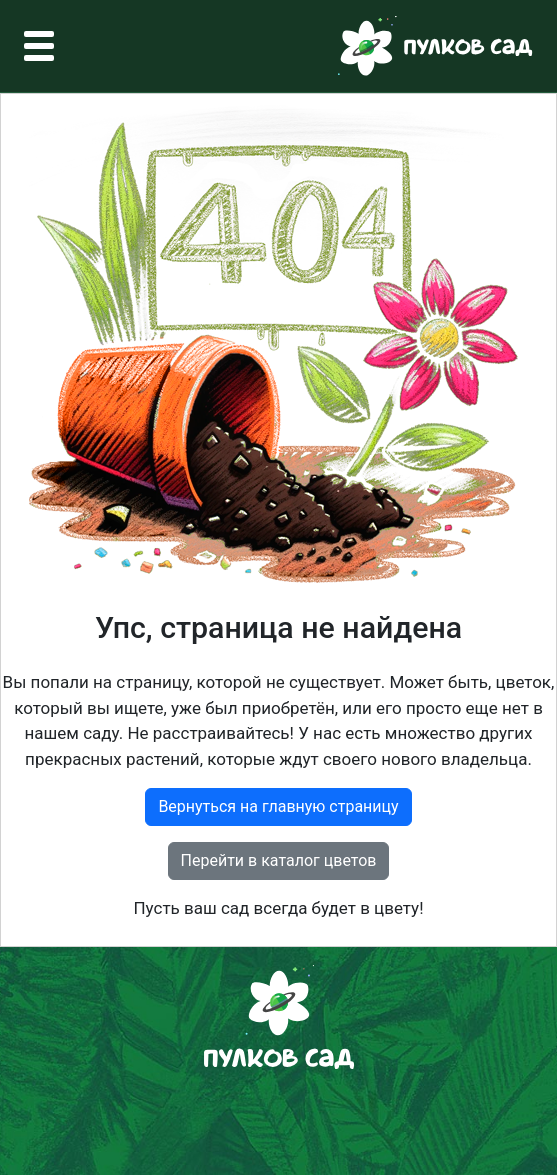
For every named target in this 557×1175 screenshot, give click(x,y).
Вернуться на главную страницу (278, 806)
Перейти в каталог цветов (279, 860)
